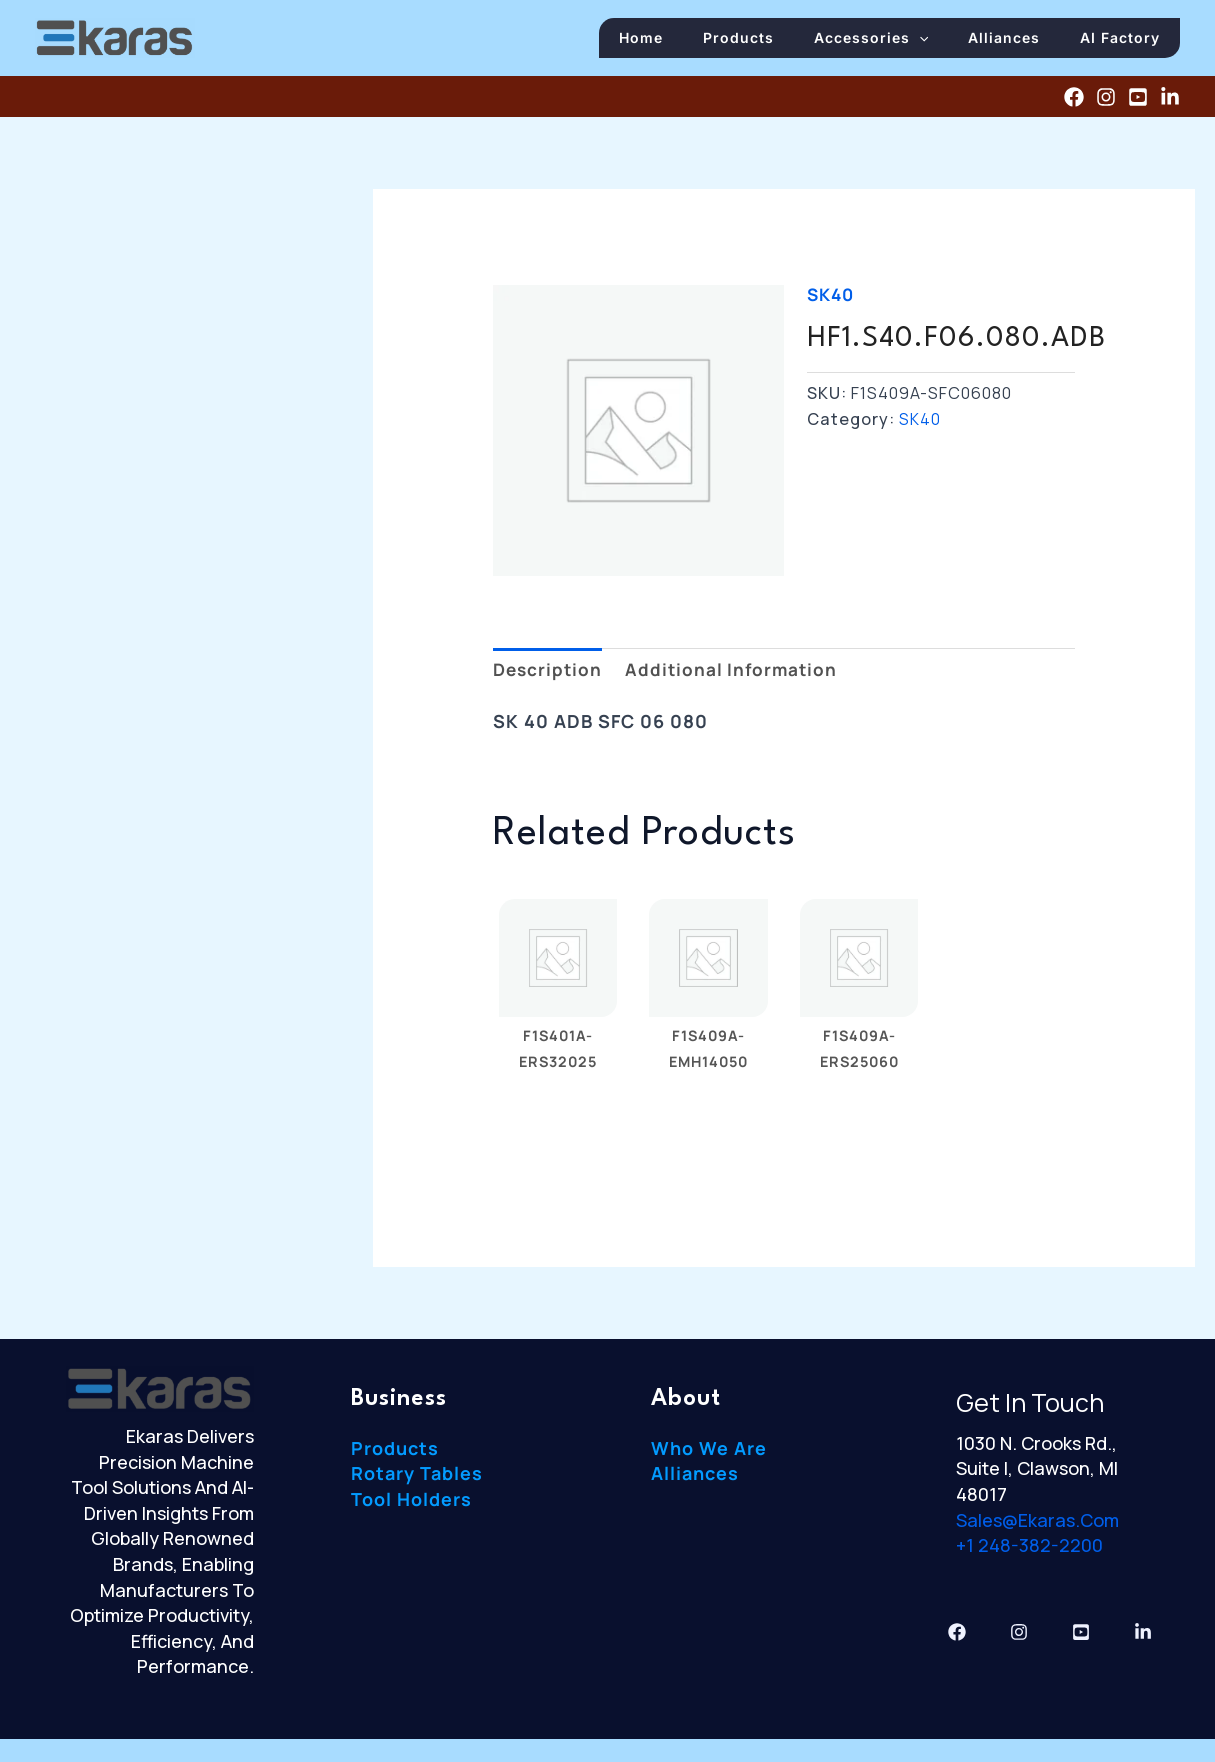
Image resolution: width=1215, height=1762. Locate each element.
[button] (944, 42)
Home (686, 42)
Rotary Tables (417, 1484)
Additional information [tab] (737, 679)
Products (773, 42)
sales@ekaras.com (1037, 1530)
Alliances (1019, 42)
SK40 (832, 304)
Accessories (896, 42)
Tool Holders (411, 1510)
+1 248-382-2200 (1029, 1556)
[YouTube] (1138, 107)
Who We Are (709, 1459)
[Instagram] (1106, 107)
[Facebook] (1074, 107)
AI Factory (1125, 42)
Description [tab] (549, 679)
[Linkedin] (1170, 107)
